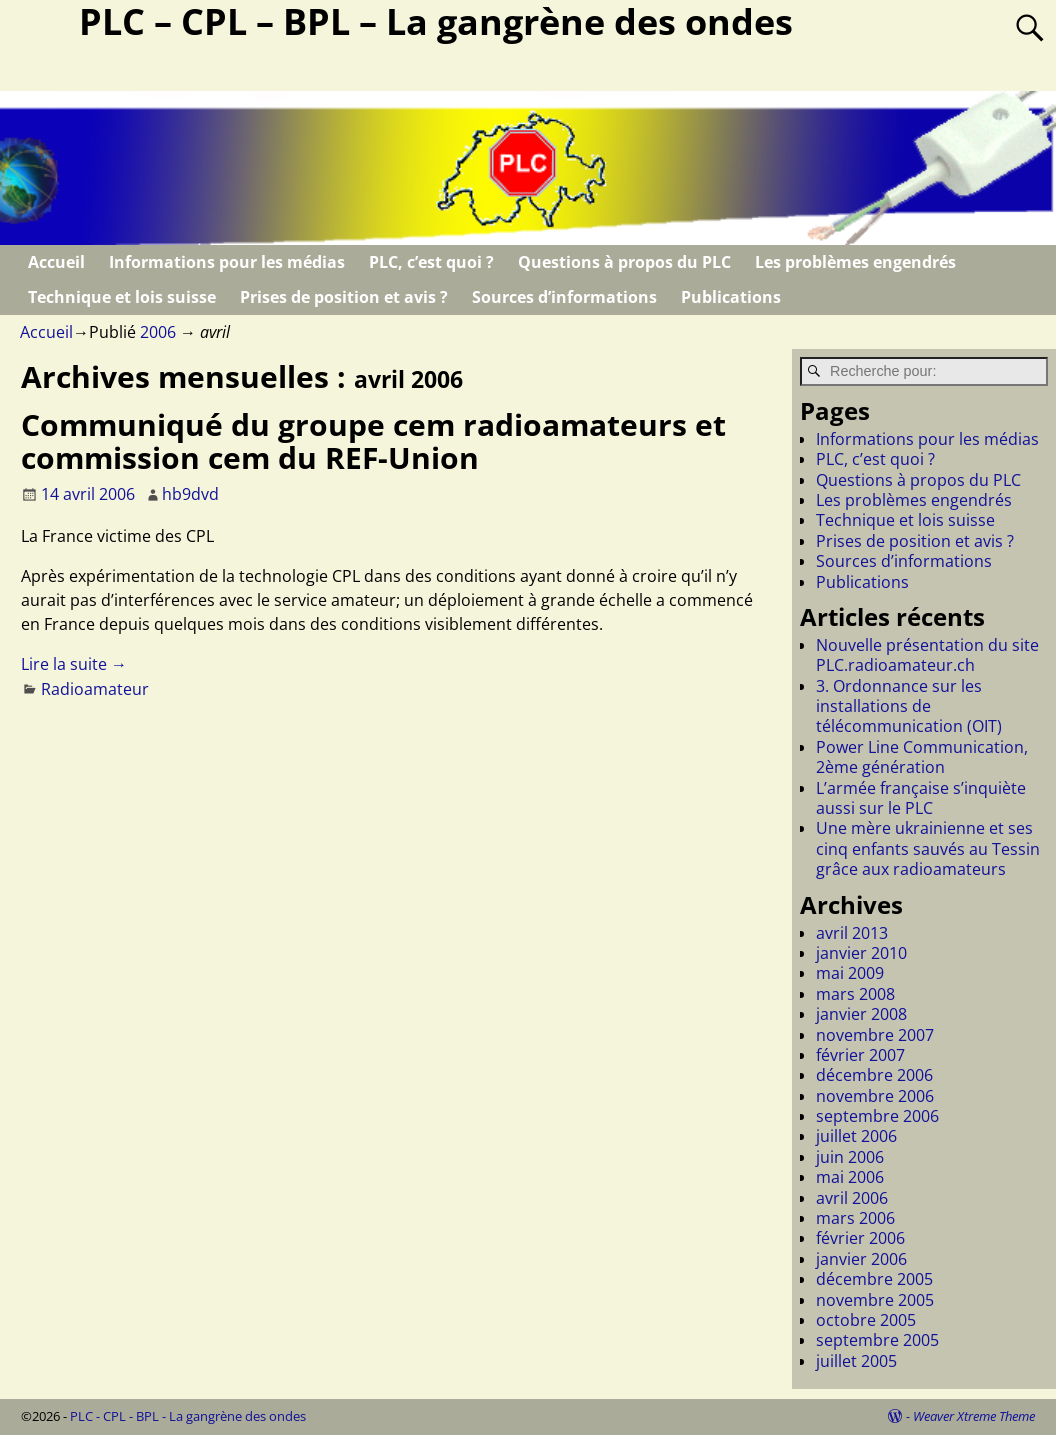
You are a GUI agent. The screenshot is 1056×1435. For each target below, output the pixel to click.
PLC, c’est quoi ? (431, 262)
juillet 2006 (856, 1136)
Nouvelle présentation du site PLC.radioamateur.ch (927, 655)
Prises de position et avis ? (344, 297)
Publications (731, 297)
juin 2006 (850, 1157)
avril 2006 (852, 1198)
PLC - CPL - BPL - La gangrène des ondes (188, 1416)
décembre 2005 (874, 1279)
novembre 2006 (875, 1096)
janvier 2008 (861, 1014)
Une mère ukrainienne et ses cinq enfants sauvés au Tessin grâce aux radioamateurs (928, 848)
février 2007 (860, 1055)
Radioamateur (95, 689)
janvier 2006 (861, 1259)
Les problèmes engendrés (855, 262)
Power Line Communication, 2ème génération (922, 757)
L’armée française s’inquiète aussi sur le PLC (921, 798)
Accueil (56, 262)
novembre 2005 (875, 1300)
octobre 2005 (866, 1320)
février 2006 (860, 1238)
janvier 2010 (861, 953)
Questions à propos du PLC (624, 262)
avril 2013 (852, 933)
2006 (158, 332)
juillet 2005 (856, 1361)
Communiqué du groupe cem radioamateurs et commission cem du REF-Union (373, 441)
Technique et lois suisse (122, 297)
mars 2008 (855, 994)
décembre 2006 (874, 1075)
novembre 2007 (875, 1035)
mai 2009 (850, 973)
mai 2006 (850, 1177)
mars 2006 (855, 1218)
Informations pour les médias (227, 262)
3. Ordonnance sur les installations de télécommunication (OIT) (909, 706)
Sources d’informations (564, 297)
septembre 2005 (877, 1340)
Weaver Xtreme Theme (974, 1416)
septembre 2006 (877, 1116)
